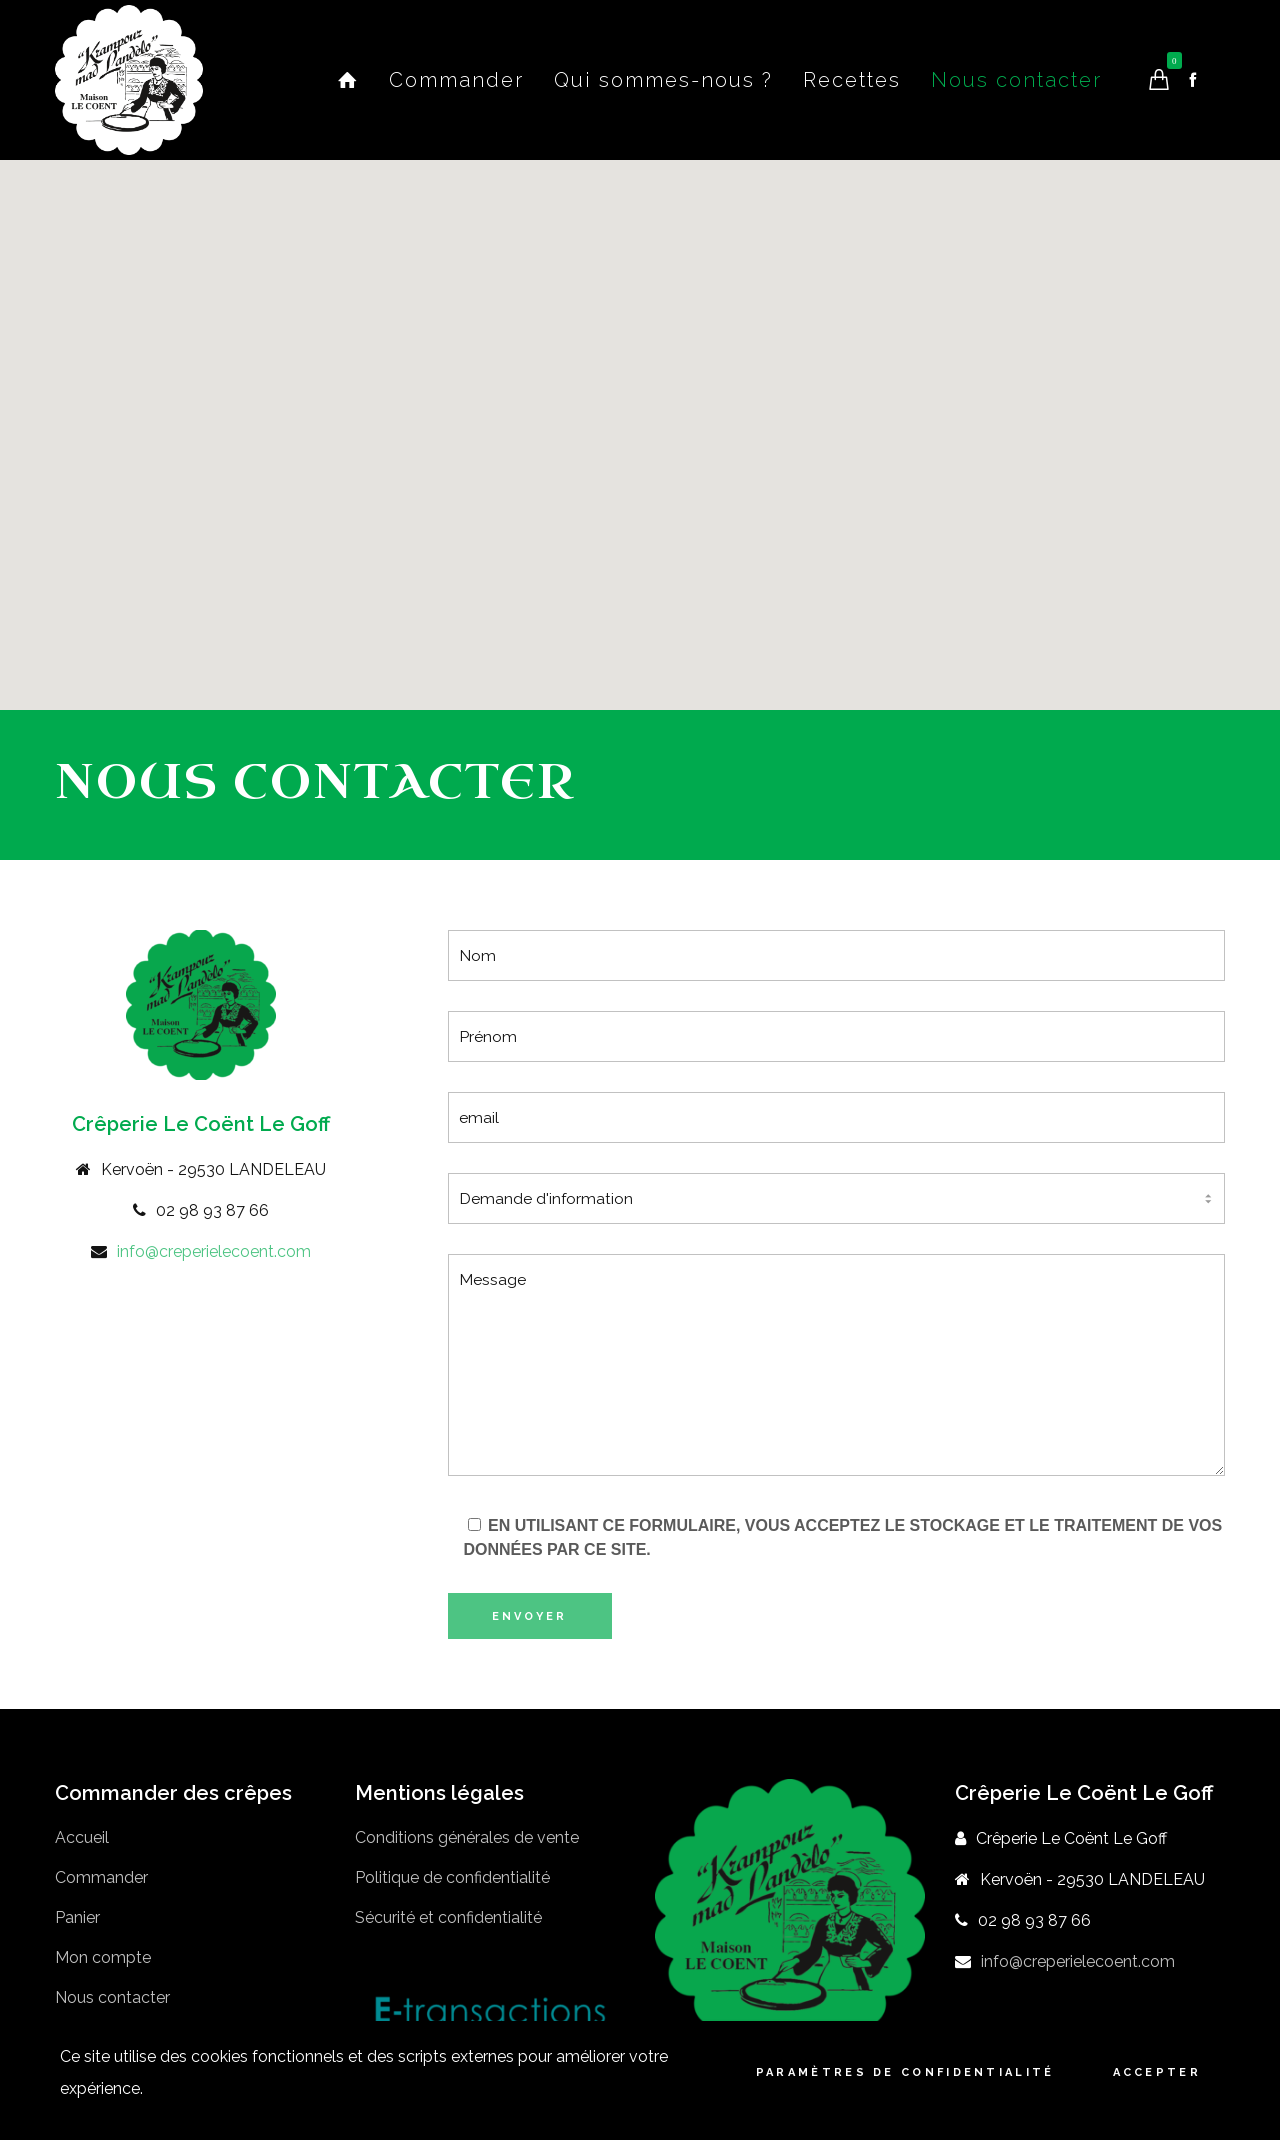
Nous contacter (112, 1997)
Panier (77, 1917)
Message (837, 1365)
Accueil (82, 1837)
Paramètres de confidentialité (905, 2072)
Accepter (1157, 2072)
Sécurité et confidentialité (448, 1917)
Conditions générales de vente (467, 1837)
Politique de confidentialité (452, 1877)
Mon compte (103, 1957)
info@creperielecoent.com (214, 1251)
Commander (101, 1877)
